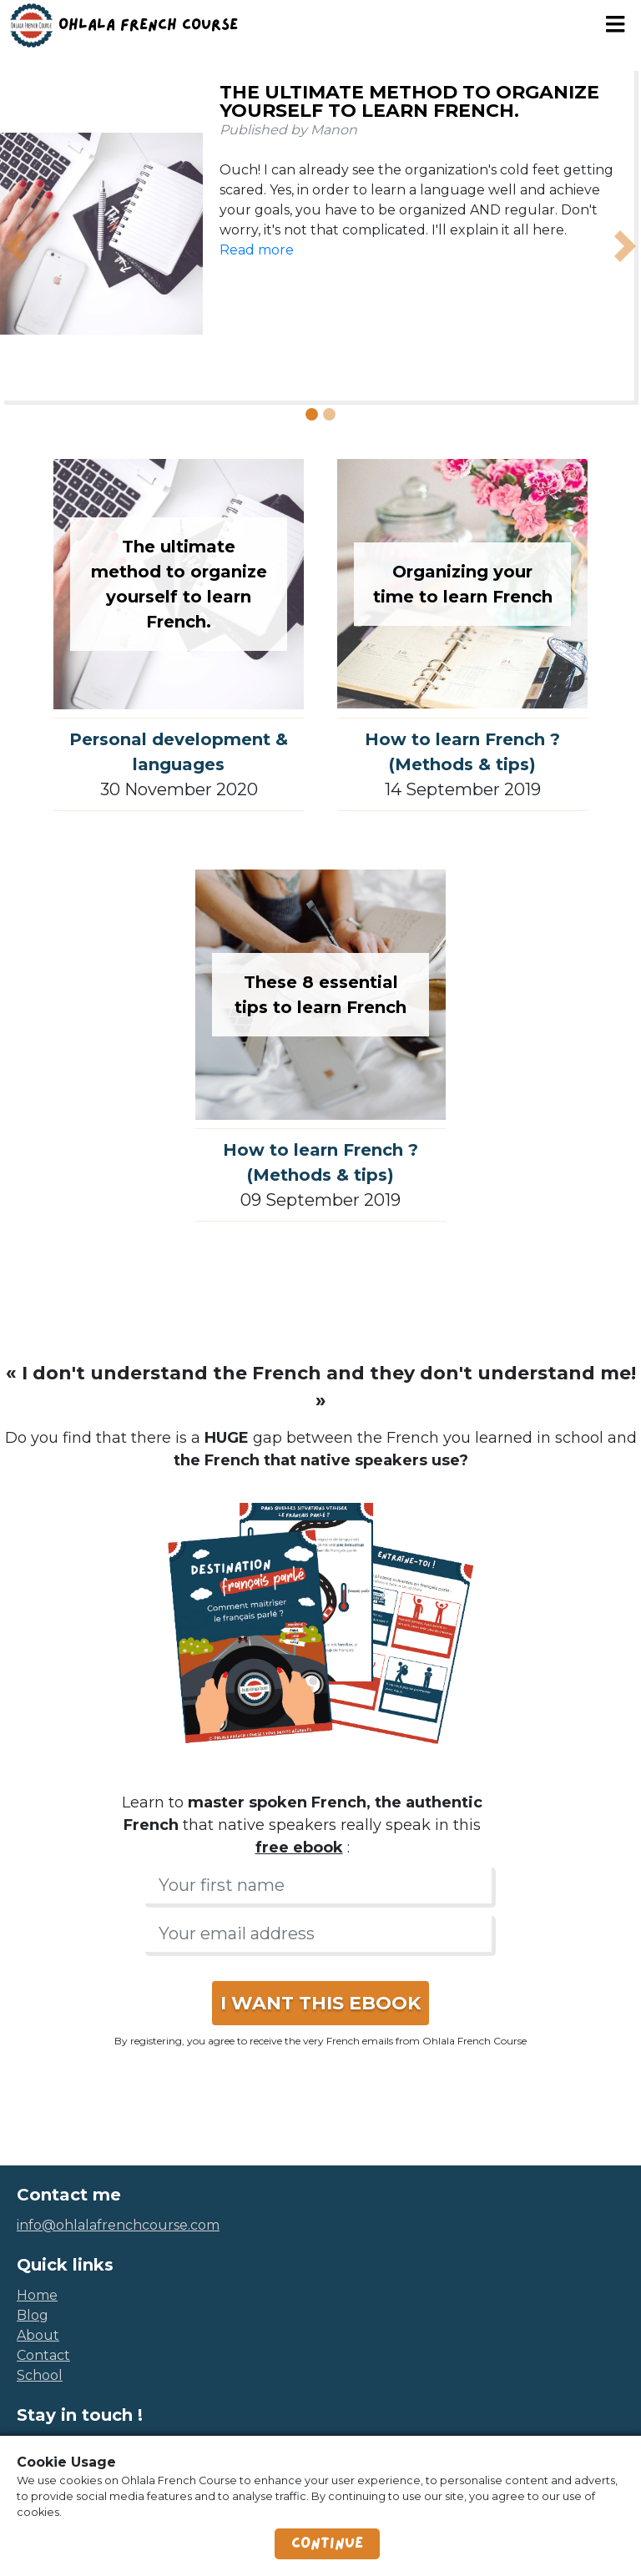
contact (43, 2355)
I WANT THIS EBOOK (320, 2003)
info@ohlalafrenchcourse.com (118, 2225)
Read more (257, 250)
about (38, 2335)
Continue (327, 2543)
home (37, 2295)
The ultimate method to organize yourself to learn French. (409, 101)
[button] (16, 246)
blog (32, 2315)
